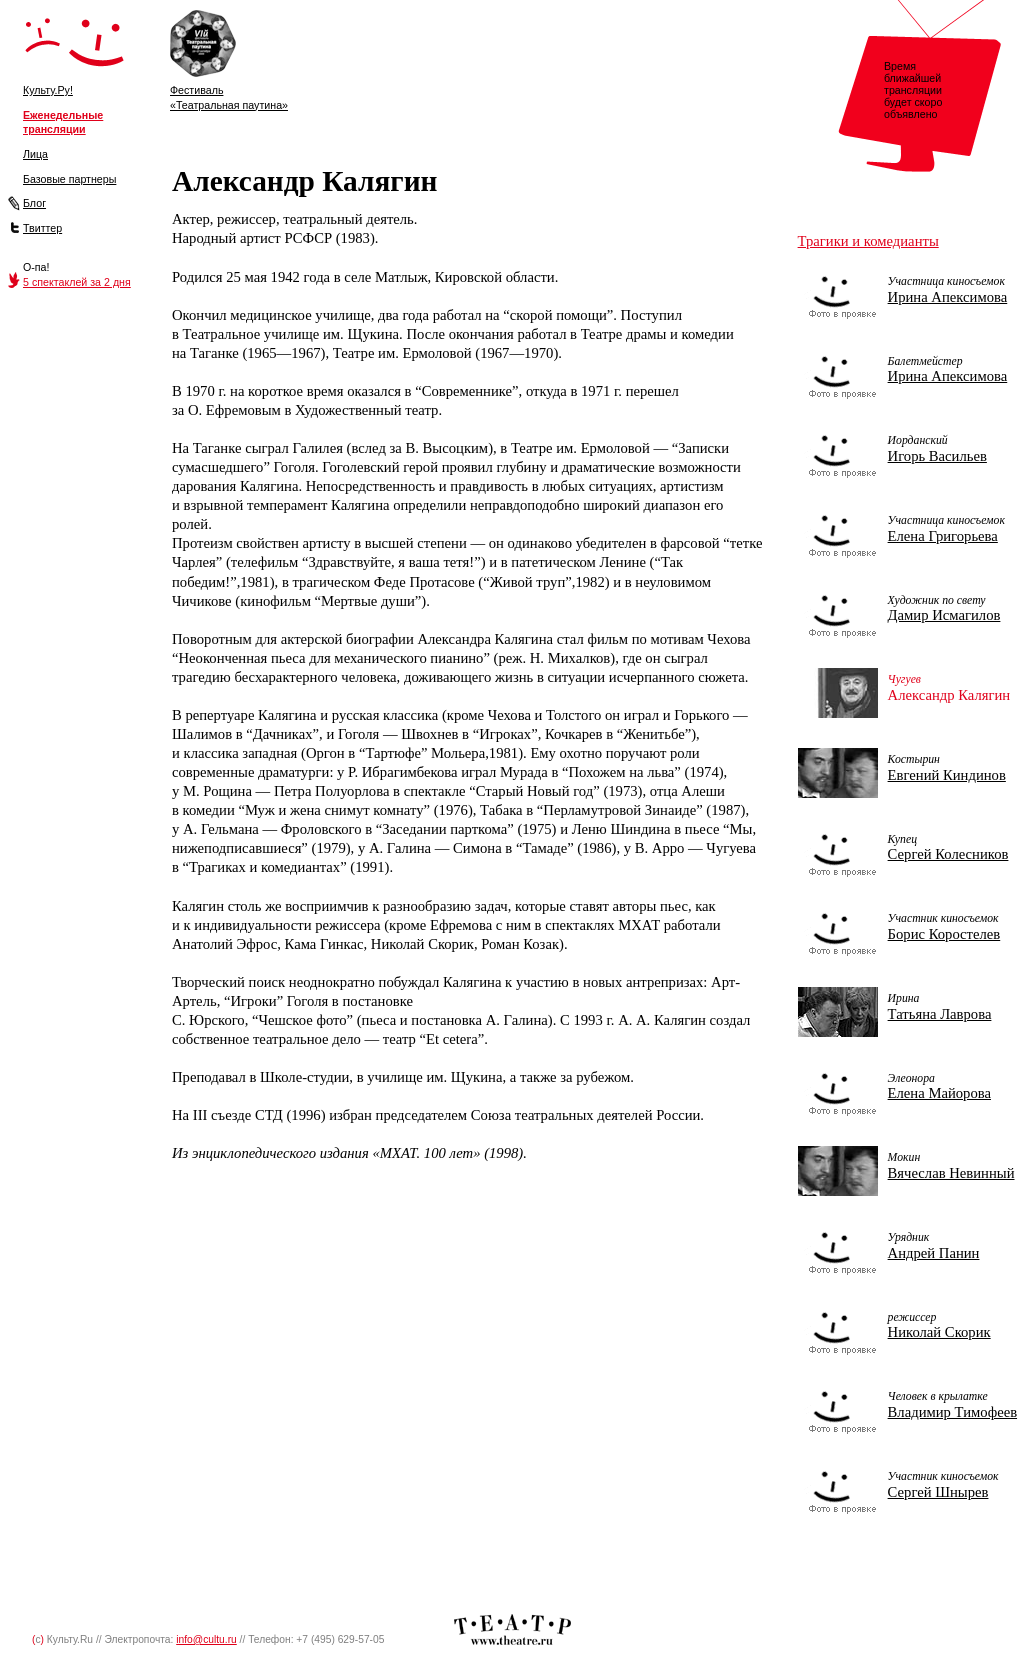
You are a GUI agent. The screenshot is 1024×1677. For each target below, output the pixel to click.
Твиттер (42, 228)
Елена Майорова (939, 1093)
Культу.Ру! (48, 90)
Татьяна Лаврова (940, 1014)
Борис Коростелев (944, 934)
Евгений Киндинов (947, 775)
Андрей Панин (934, 1253)
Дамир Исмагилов (944, 615)
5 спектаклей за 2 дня (77, 282)
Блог (34, 203)
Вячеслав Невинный (951, 1173)
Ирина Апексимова (948, 297)
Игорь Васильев (937, 456)
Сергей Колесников (948, 854)
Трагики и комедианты (868, 241)
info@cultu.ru (206, 1639)
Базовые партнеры (69, 179)
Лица (35, 154)
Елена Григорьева (943, 536)
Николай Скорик (939, 1332)
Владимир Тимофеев (952, 1412)
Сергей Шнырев (938, 1492)
